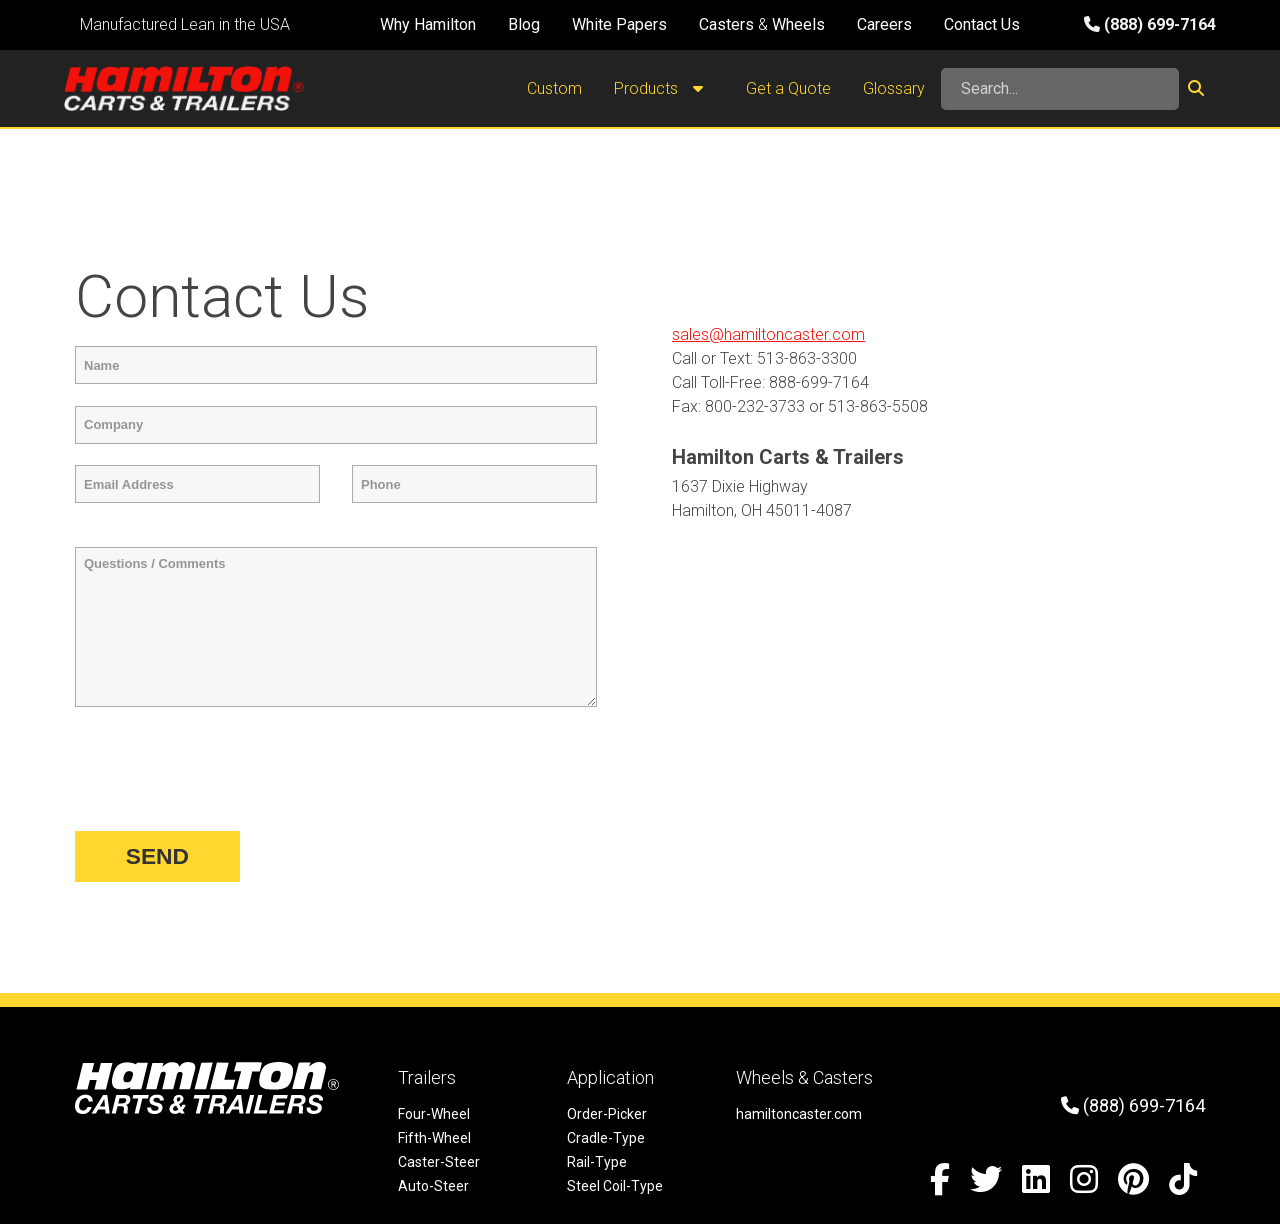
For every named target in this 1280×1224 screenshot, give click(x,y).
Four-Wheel (434, 1114)
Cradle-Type (606, 1138)
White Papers (619, 24)
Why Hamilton (428, 24)
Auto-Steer (433, 1186)
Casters (726, 24)
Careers (884, 24)
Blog (524, 24)
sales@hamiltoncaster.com (768, 334)
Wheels (798, 24)
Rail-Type (597, 1162)
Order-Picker (607, 1114)
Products (664, 89)
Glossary (894, 88)
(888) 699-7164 (1150, 24)
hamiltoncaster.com (799, 1114)
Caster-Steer (439, 1162)
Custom (554, 88)
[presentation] (227, 770)
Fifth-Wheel (434, 1138)
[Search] (1060, 89)
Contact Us (982, 24)
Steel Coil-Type (615, 1186)
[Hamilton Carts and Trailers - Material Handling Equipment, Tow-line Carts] (184, 88)
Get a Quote (788, 88)
